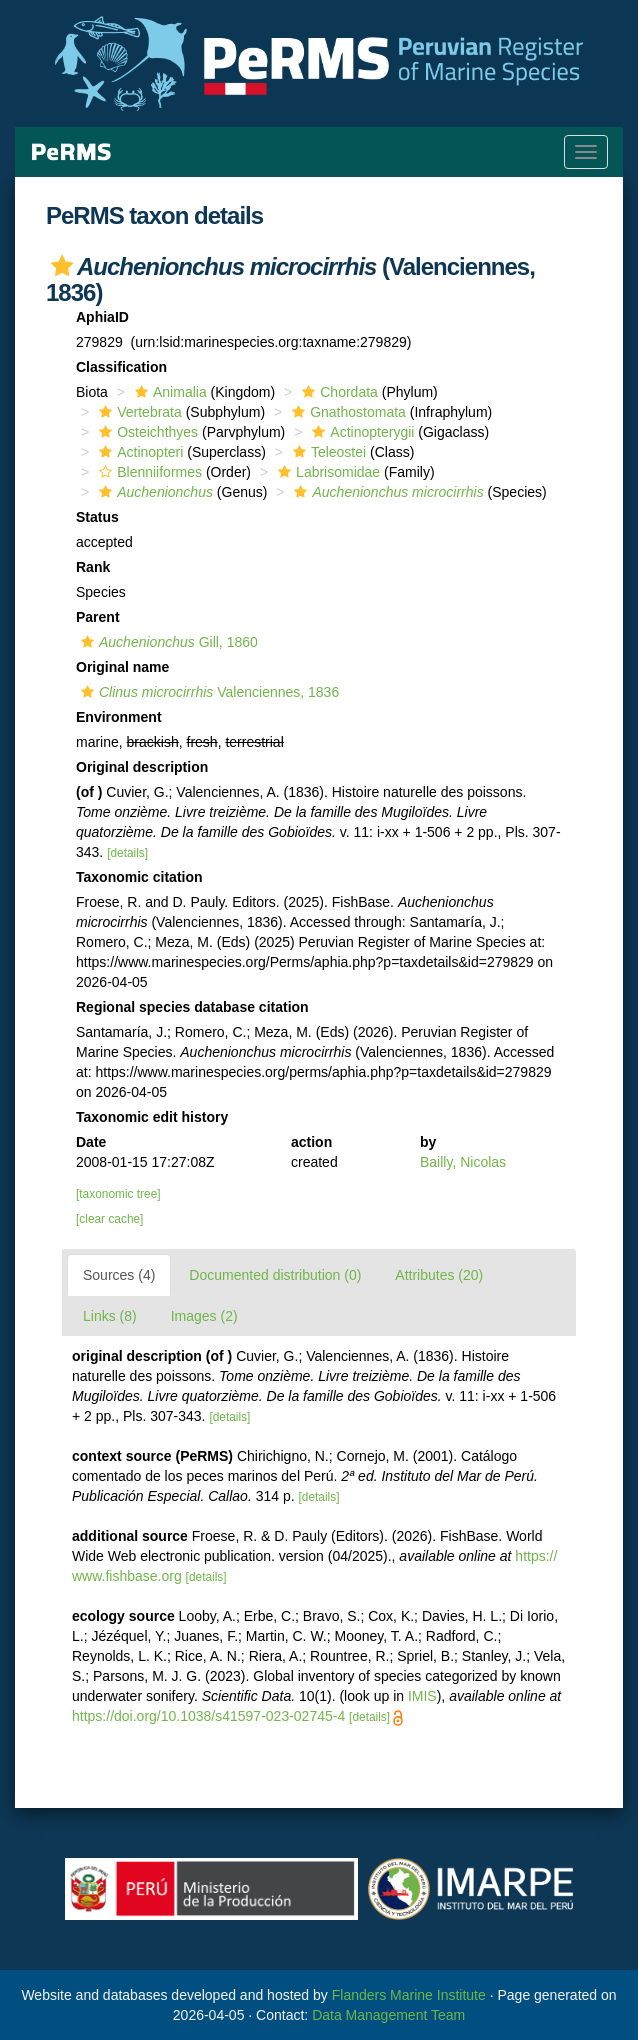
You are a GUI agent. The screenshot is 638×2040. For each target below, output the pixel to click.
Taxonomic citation (139, 877)
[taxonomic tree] (118, 1194)
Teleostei (327, 452)
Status (97, 517)
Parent (98, 617)
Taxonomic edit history (152, 1117)
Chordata (337, 392)
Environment (119, 717)
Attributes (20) (439, 1275)
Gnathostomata (346, 412)
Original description (142, 767)
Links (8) (110, 1316)
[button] (61, 266)
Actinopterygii (360, 432)
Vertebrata (138, 412)
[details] (127, 853)
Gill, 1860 (167, 642)
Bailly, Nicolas (463, 1162)
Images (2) (204, 1316)
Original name (122, 667)
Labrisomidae (326, 472)
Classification (121, 367)
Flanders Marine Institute (409, 1995)
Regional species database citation (192, 1007)
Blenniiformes (148, 472)
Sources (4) (119, 1275)
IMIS (422, 1696)
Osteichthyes (146, 432)
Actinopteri (138, 452)
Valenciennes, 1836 (207, 692)
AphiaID (102, 317)
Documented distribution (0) (275, 1275)
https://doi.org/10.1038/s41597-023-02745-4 (208, 1716)
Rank (93, 567)
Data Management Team (388, 2015)
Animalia (168, 392)
